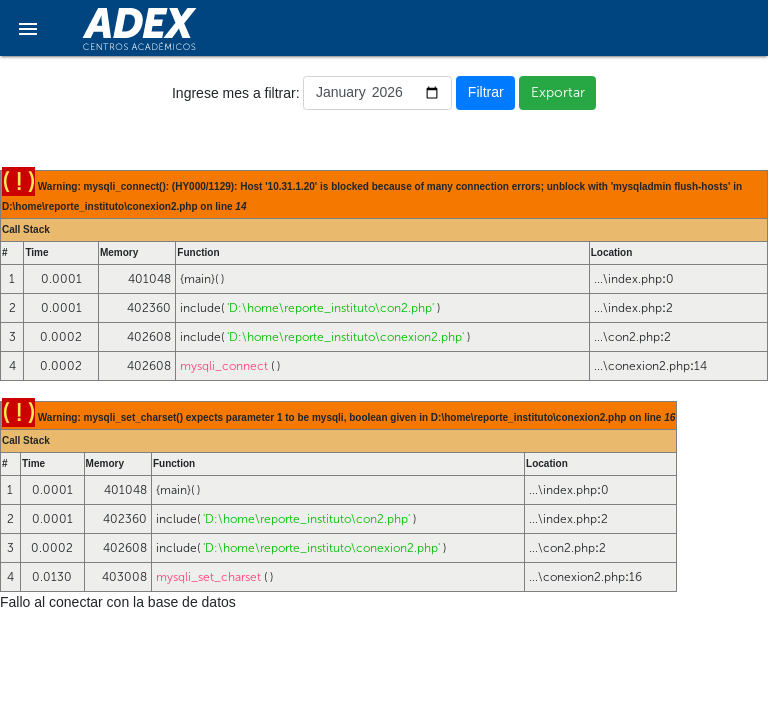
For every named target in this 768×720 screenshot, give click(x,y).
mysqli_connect (224, 366)
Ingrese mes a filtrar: (236, 93)
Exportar (558, 92)
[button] (28, 28)
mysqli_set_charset (208, 577)
